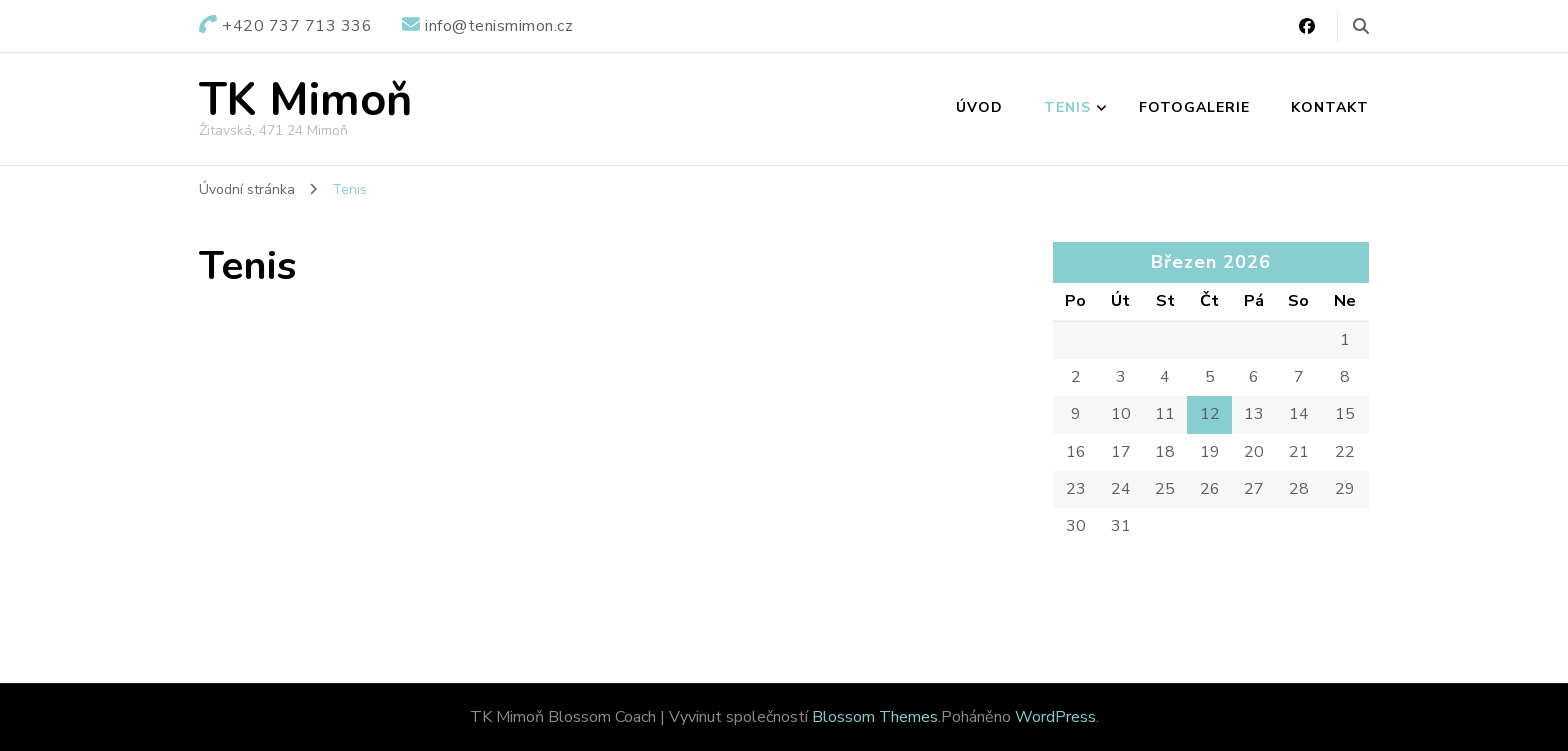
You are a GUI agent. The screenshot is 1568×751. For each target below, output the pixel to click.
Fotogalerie (1194, 107)
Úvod (979, 107)
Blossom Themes (875, 717)
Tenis (1067, 107)
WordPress (1055, 717)
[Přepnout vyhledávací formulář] (1361, 26)
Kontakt (1330, 107)
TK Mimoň (305, 100)
